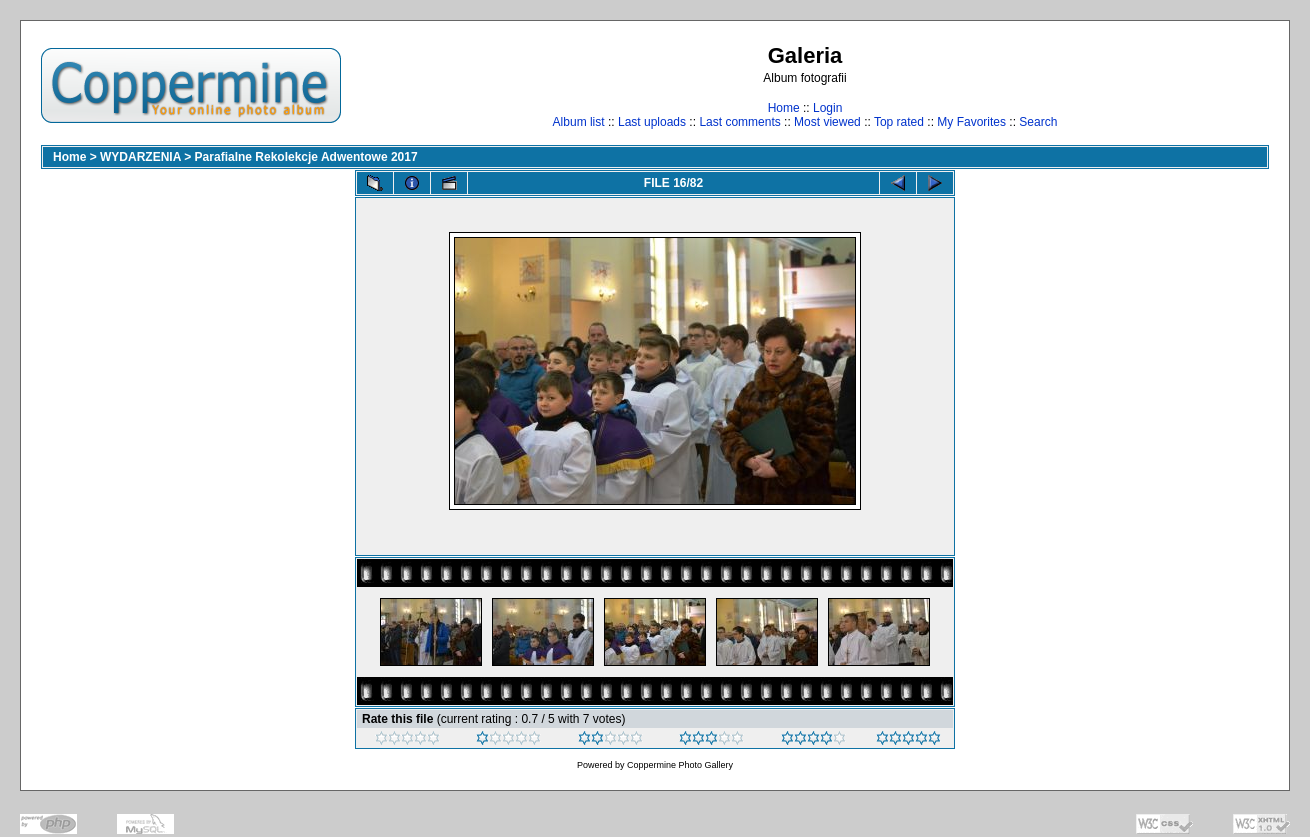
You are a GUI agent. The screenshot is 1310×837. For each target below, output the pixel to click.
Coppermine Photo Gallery (680, 765)
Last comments (739, 122)
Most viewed (827, 122)
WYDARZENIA (140, 157)
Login (827, 108)
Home (784, 108)
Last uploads (652, 122)
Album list (579, 122)
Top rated (899, 122)
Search (1038, 122)
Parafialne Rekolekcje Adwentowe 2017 (306, 157)
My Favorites (971, 122)
